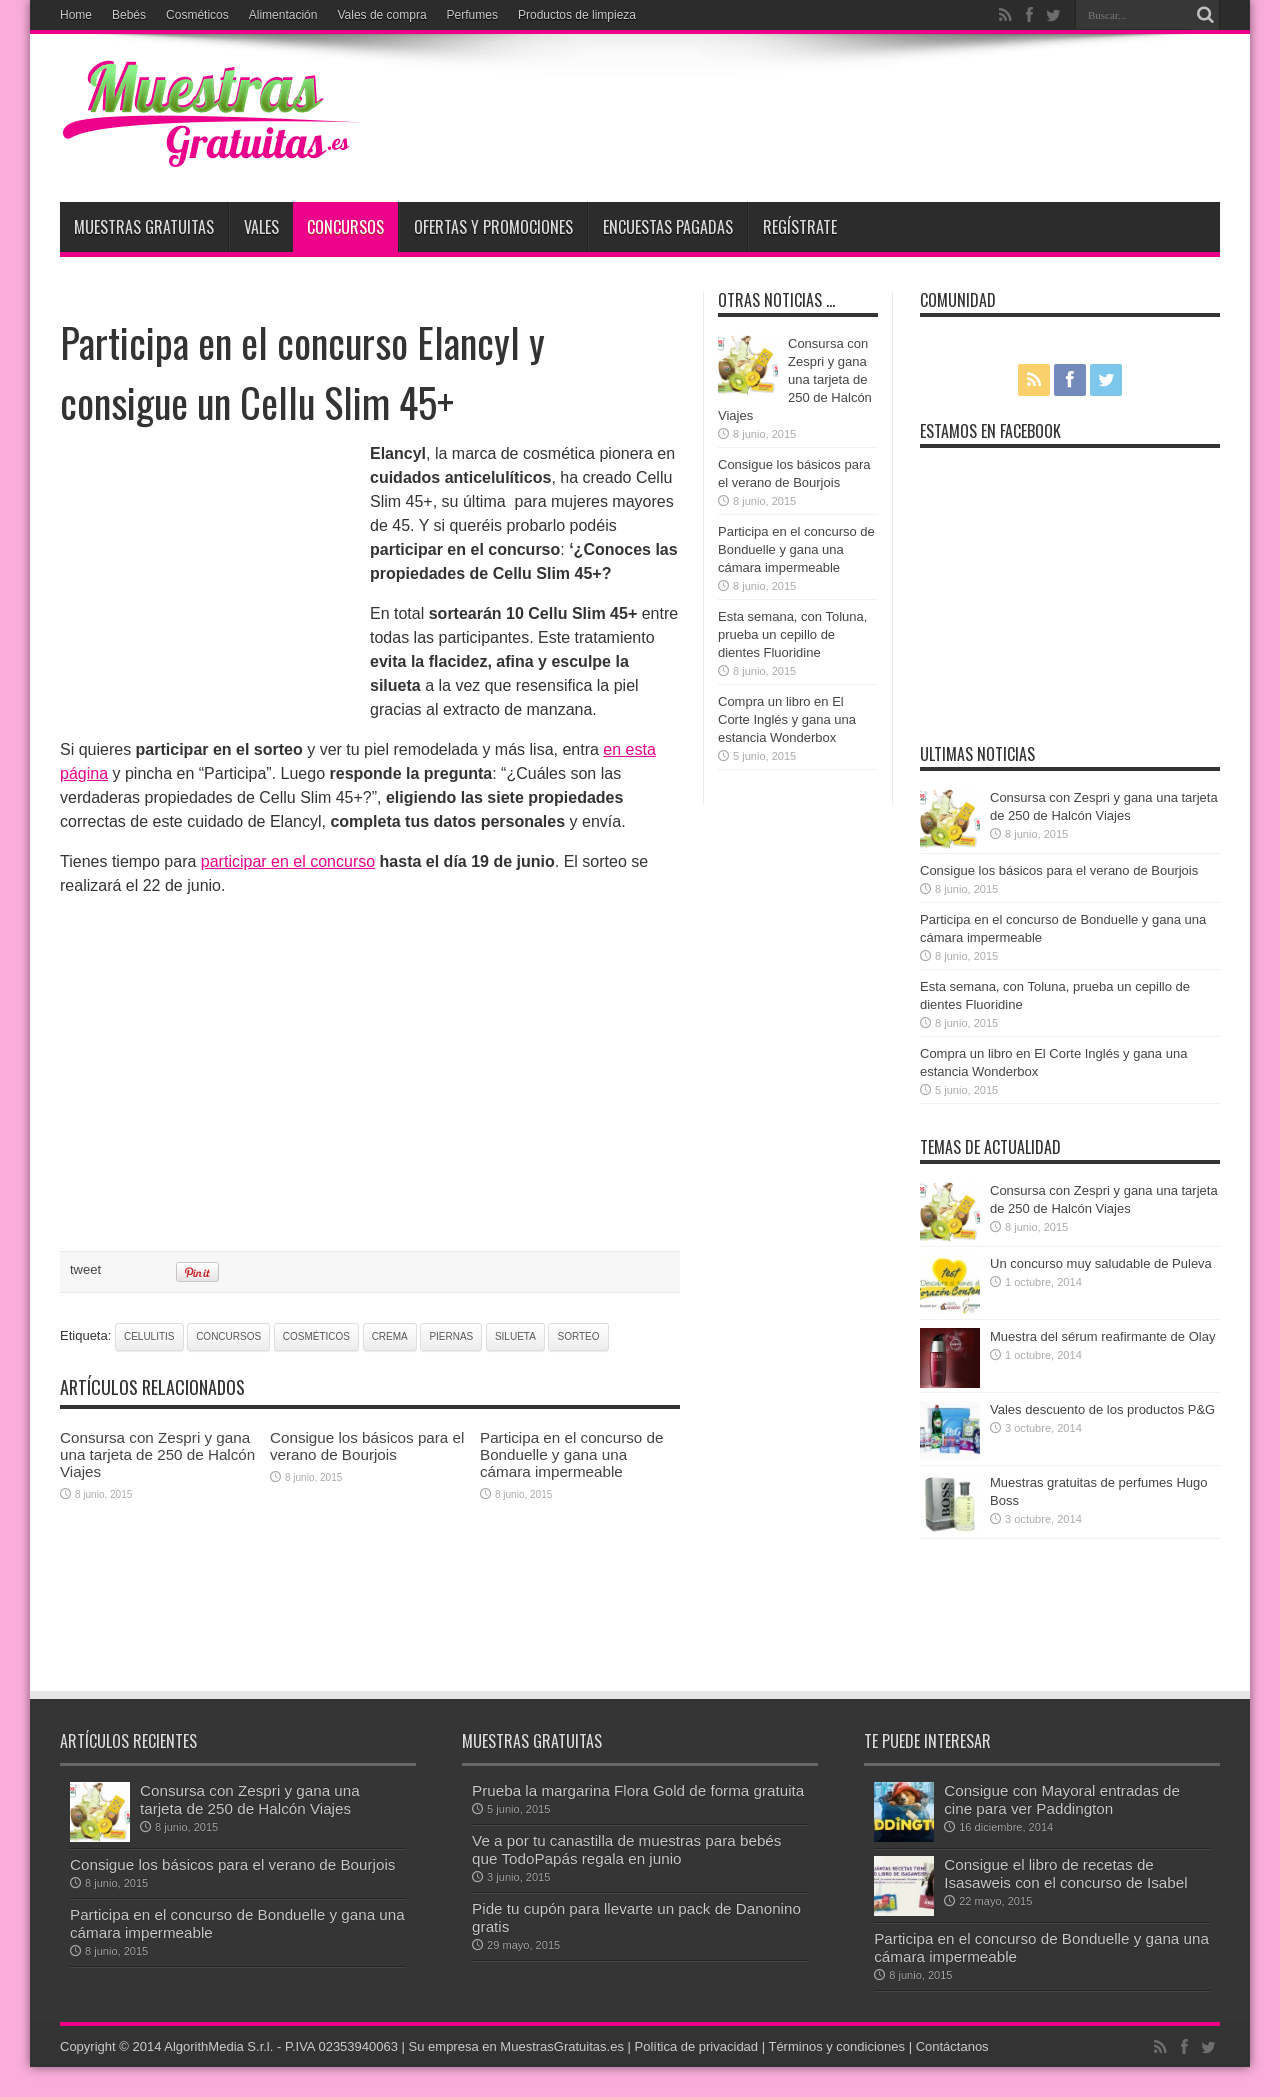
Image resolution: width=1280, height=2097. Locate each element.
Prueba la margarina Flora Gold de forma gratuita (638, 1790)
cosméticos (316, 1336)
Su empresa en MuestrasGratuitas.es (516, 2046)
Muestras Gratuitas (144, 227)
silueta (515, 1336)
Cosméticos (197, 15)
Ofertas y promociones (493, 227)
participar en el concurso (288, 861)
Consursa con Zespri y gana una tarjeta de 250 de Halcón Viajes (157, 1454)
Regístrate (800, 227)
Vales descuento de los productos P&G (1102, 1409)
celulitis (149, 1336)
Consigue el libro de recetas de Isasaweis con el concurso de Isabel (1065, 1873)
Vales (261, 227)
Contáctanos (952, 2046)
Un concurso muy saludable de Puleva (1101, 1263)
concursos (228, 1336)
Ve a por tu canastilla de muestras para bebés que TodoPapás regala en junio (626, 1849)
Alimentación (283, 15)
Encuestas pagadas (668, 227)
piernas (451, 1336)
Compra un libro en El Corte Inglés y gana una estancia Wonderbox (787, 719)
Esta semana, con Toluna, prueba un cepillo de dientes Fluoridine (792, 634)
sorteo (578, 1336)
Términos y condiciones (836, 2046)
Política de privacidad (697, 2046)
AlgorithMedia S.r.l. (218, 2046)
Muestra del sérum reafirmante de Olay (1102, 1336)
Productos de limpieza (577, 15)
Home (76, 15)
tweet (85, 1269)
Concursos (345, 227)
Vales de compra (381, 15)
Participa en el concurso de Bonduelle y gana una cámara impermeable (571, 1454)
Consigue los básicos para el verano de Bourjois (367, 1446)
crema (390, 1336)
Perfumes (472, 15)
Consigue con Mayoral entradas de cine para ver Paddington (1062, 1799)
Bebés (129, 15)
